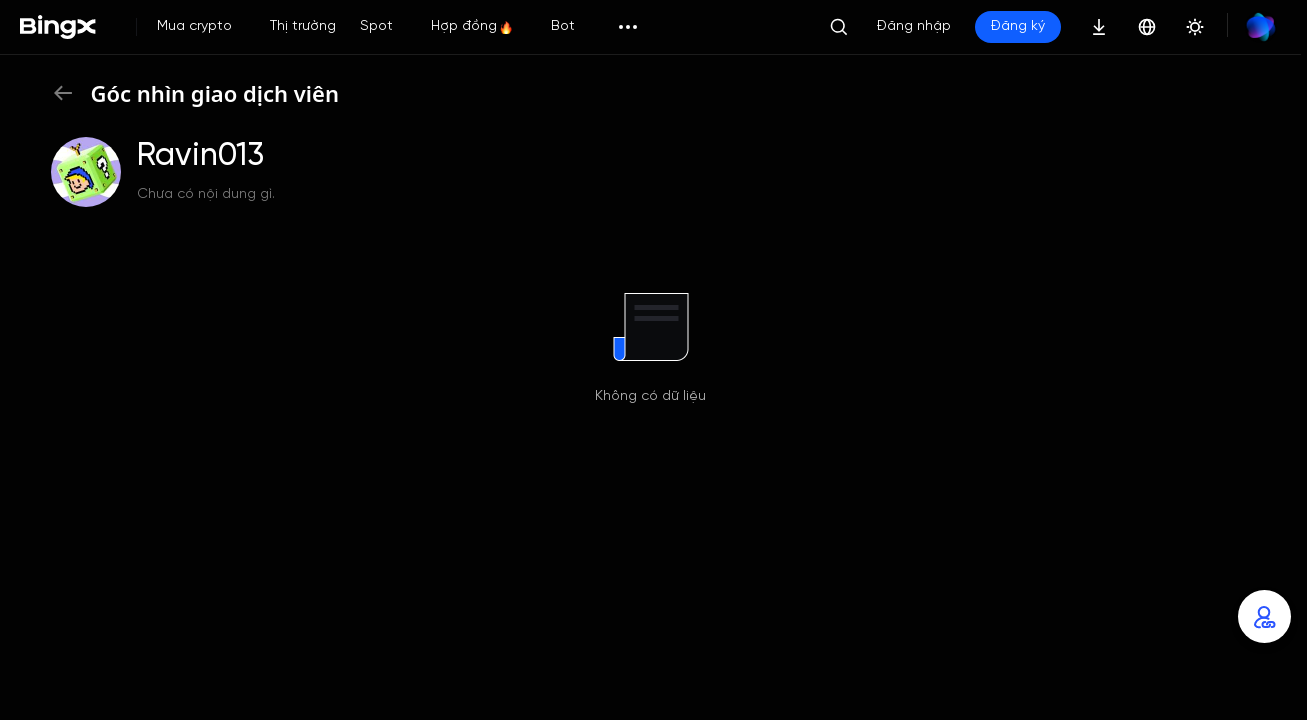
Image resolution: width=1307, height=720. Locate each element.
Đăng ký (1018, 26)
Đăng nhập (914, 26)
